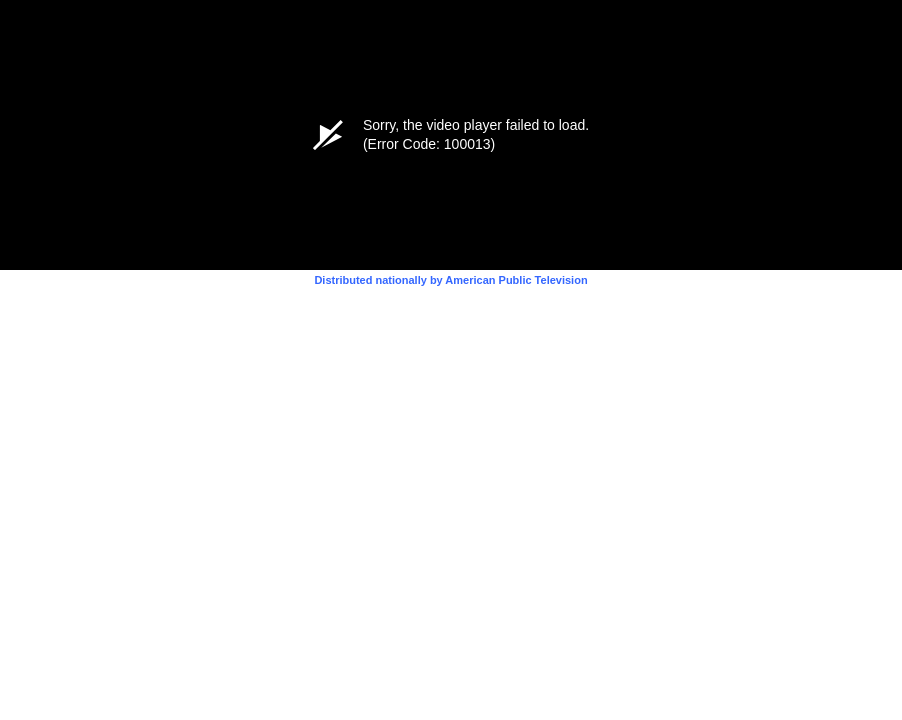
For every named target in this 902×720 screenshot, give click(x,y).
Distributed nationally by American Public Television (450, 280)
